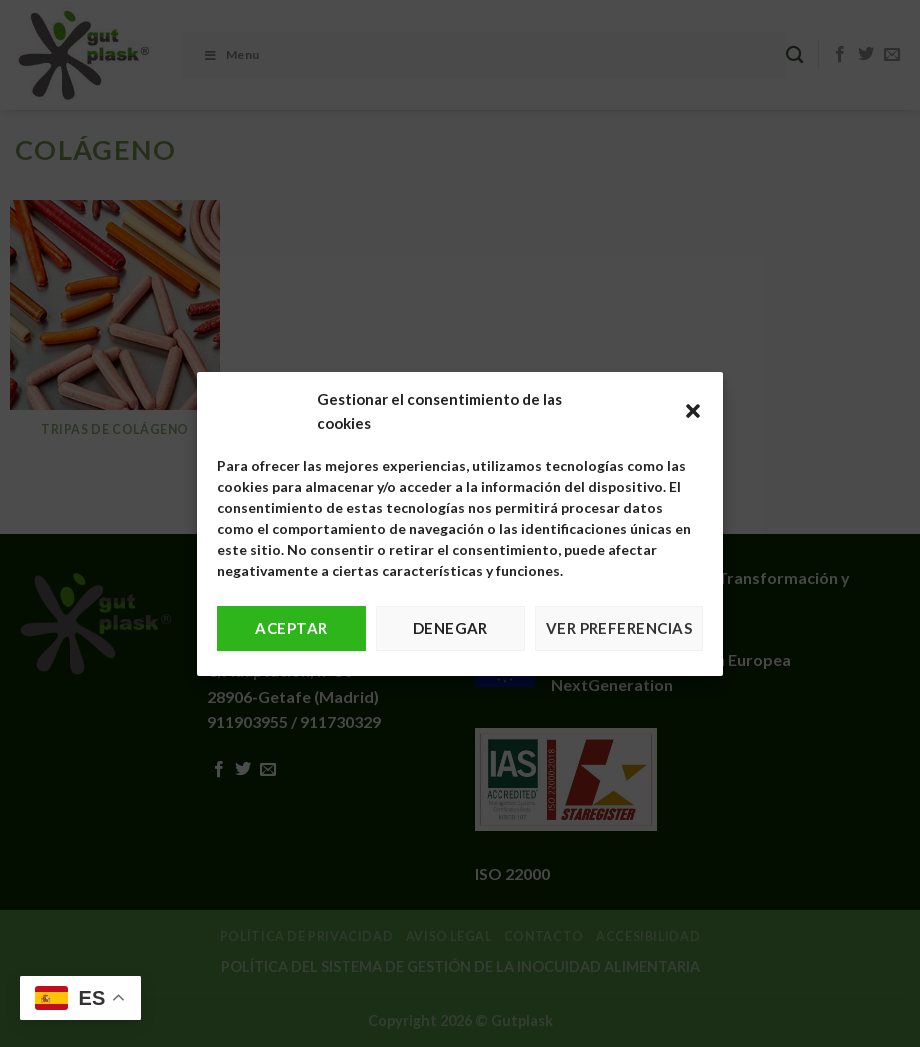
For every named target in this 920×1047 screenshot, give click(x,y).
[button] (693, 411)
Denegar (450, 628)
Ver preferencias (619, 628)
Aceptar (291, 628)
